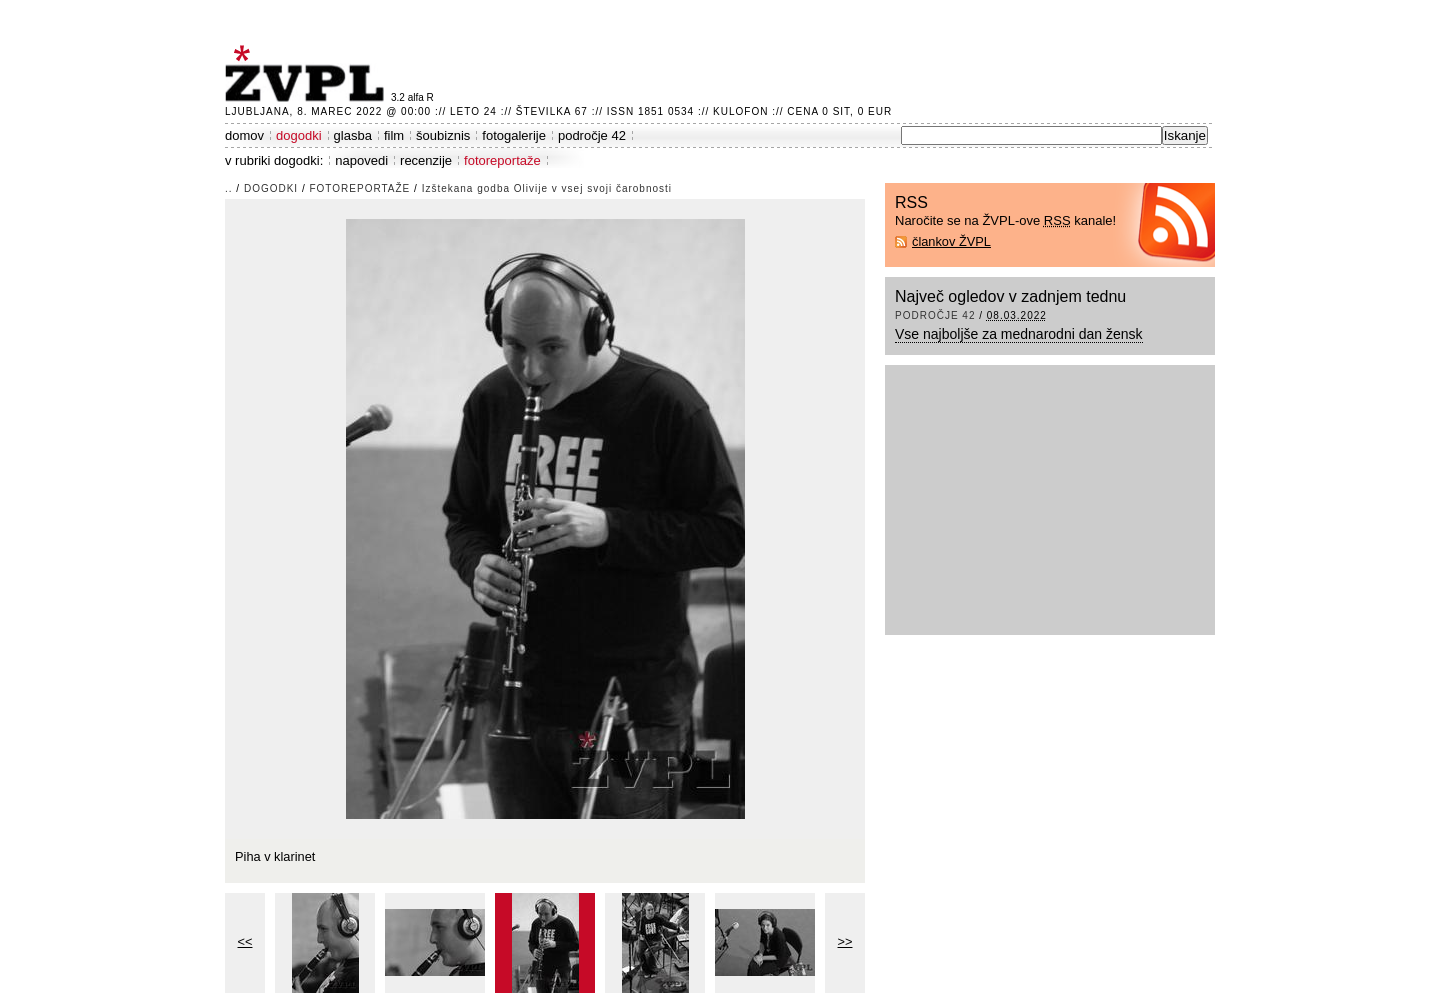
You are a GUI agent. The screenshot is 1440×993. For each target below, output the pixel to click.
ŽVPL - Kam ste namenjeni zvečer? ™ (308, 73)
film (394, 135)
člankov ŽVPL (951, 241)
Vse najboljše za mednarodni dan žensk (1019, 334)
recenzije (426, 160)
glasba (353, 135)
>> (845, 941)
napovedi (361, 160)
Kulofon (740, 111)
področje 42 (592, 135)
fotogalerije (514, 135)
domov (244, 135)
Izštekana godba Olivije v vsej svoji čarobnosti (547, 188)
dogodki (299, 135)
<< (245, 941)
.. (229, 188)
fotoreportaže (502, 160)
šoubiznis (443, 135)
